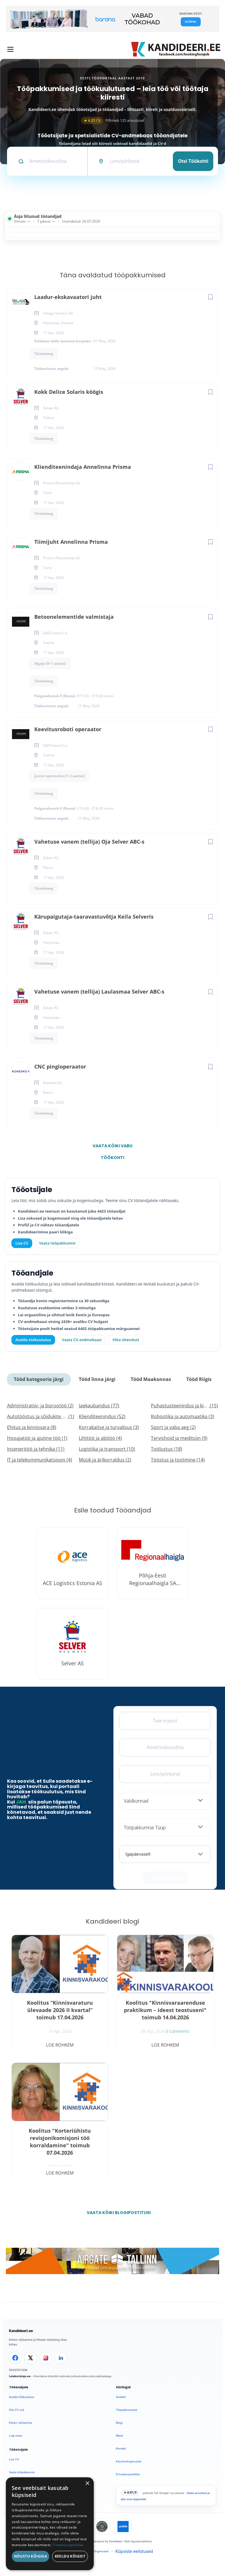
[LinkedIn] (61, 2358)
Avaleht (121, 2397)
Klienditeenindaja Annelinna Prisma (82, 466)
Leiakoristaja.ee (20, 2376)
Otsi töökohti (193, 161)
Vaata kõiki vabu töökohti (112, 1147)
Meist (119, 2435)
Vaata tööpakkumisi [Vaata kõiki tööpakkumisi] (57, 1243)
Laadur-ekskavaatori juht (68, 296)
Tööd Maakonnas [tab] (151, 1379)
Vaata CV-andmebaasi (81, 1339)
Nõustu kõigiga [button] (30, 2556)
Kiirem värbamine (20, 2422)
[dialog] (50, 2523)
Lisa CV (22, 1243)
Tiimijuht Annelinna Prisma (71, 541)
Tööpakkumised (126, 2409)
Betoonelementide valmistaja (74, 616)
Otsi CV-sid (16, 2409)
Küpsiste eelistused (134, 2551)
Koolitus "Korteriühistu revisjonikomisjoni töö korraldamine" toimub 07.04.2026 (60, 2141)
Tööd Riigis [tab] (199, 1379)
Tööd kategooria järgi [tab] (39, 1379)
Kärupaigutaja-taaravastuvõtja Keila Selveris (94, 916)
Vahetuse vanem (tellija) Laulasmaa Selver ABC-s (99, 991)
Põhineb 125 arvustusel (112, 120)
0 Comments (178, 2031)
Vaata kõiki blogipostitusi (116, 2213)
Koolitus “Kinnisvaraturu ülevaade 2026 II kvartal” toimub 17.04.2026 (60, 2010)
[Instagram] (46, 2358)
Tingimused (100, 2551)
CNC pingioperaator (60, 1066)
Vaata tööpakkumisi (22, 2472)
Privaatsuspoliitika (128, 2474)
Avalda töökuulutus (33, 1339)
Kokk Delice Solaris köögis (68, 391)
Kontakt (121, 2448)
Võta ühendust (125, 1339)
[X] (30, 2358)
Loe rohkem (60, 2045)
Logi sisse (15, 2435)
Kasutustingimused (128, 2461)
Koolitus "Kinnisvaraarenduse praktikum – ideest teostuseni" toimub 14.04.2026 (165, 2010)
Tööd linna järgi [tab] (97, 1379)
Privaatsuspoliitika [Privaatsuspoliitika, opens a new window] (68, 2544)
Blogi (119, 2422)
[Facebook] (15, 2358)
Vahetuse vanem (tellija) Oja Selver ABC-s (89, 841)
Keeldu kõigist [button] (70, 2556)
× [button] (87, 2483)
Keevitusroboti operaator (67, 729)
